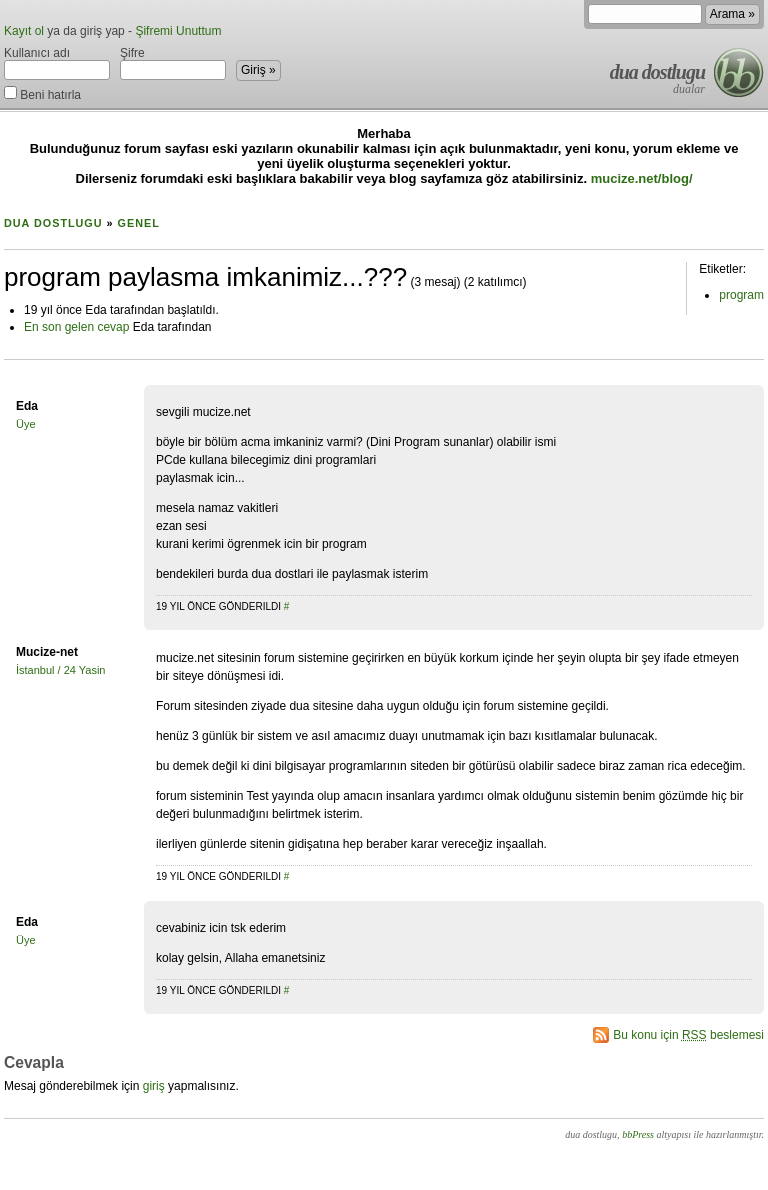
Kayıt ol (24, 31)
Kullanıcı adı (57, 63)
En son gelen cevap (76, 327)
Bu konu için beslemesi (688, 1035)
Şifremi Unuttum (178, 31)
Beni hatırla (42, 93)
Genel (139, 223)
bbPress (638, 1134)
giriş (154, 1086)
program (741, 295)
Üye (26, 424)
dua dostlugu (657, 72)
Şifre (173, 63)
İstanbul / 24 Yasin (61, 670)
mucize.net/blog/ (642, 178)
